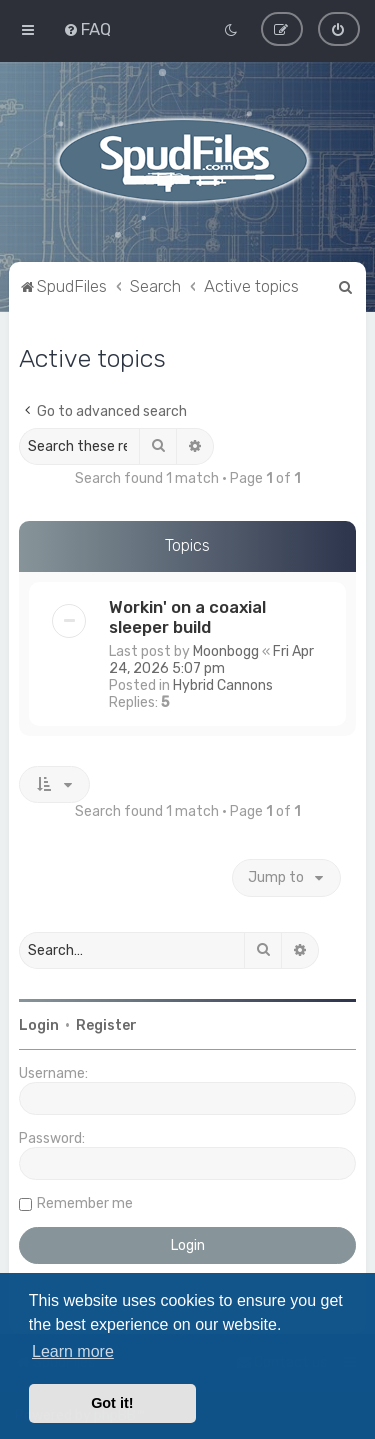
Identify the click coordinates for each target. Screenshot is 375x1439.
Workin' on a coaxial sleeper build (187, 616)
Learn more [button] (73, 1351)
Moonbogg (226, 650)
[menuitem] (87, 29)
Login (39, 1024)
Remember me (85, 1202)
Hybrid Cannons (223, 684)
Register (106, 1024)
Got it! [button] (112, 1403)
